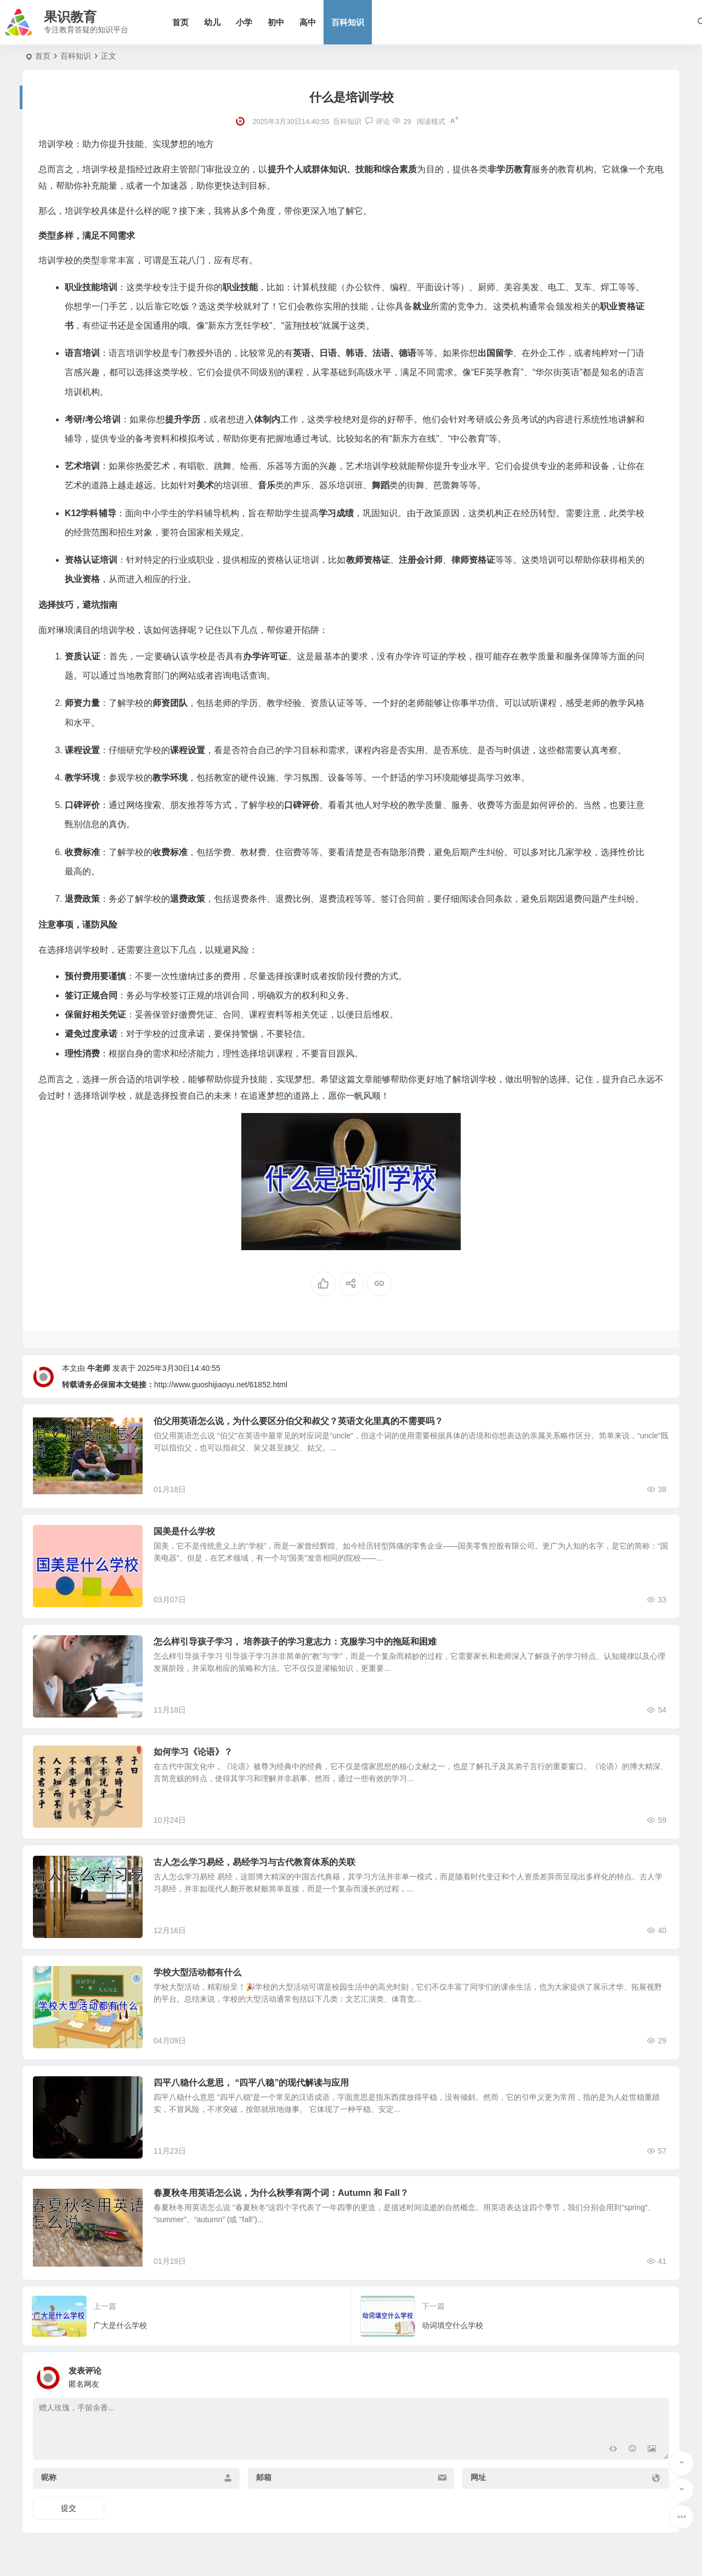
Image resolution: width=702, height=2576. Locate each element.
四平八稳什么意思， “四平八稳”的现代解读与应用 (251, 2082)
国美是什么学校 (184, 1531)
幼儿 (212, 22)
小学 (244, 22)
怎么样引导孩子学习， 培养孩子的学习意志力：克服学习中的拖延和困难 (295, 1641)
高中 (307, 22)
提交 (68, 2508)
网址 (478, 2477)
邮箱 (263, 2477)
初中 (276, 22)
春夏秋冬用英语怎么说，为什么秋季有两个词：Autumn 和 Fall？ (281, 2192)
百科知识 (347, 22)
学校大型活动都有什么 (197, 1972)
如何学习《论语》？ (193, 1751)
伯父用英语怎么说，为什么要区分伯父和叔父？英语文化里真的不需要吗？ (298, 1421)
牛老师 (98, 1368)
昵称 (48, 2477)
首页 (180, 22)
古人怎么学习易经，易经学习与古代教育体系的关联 (254, 1862)
